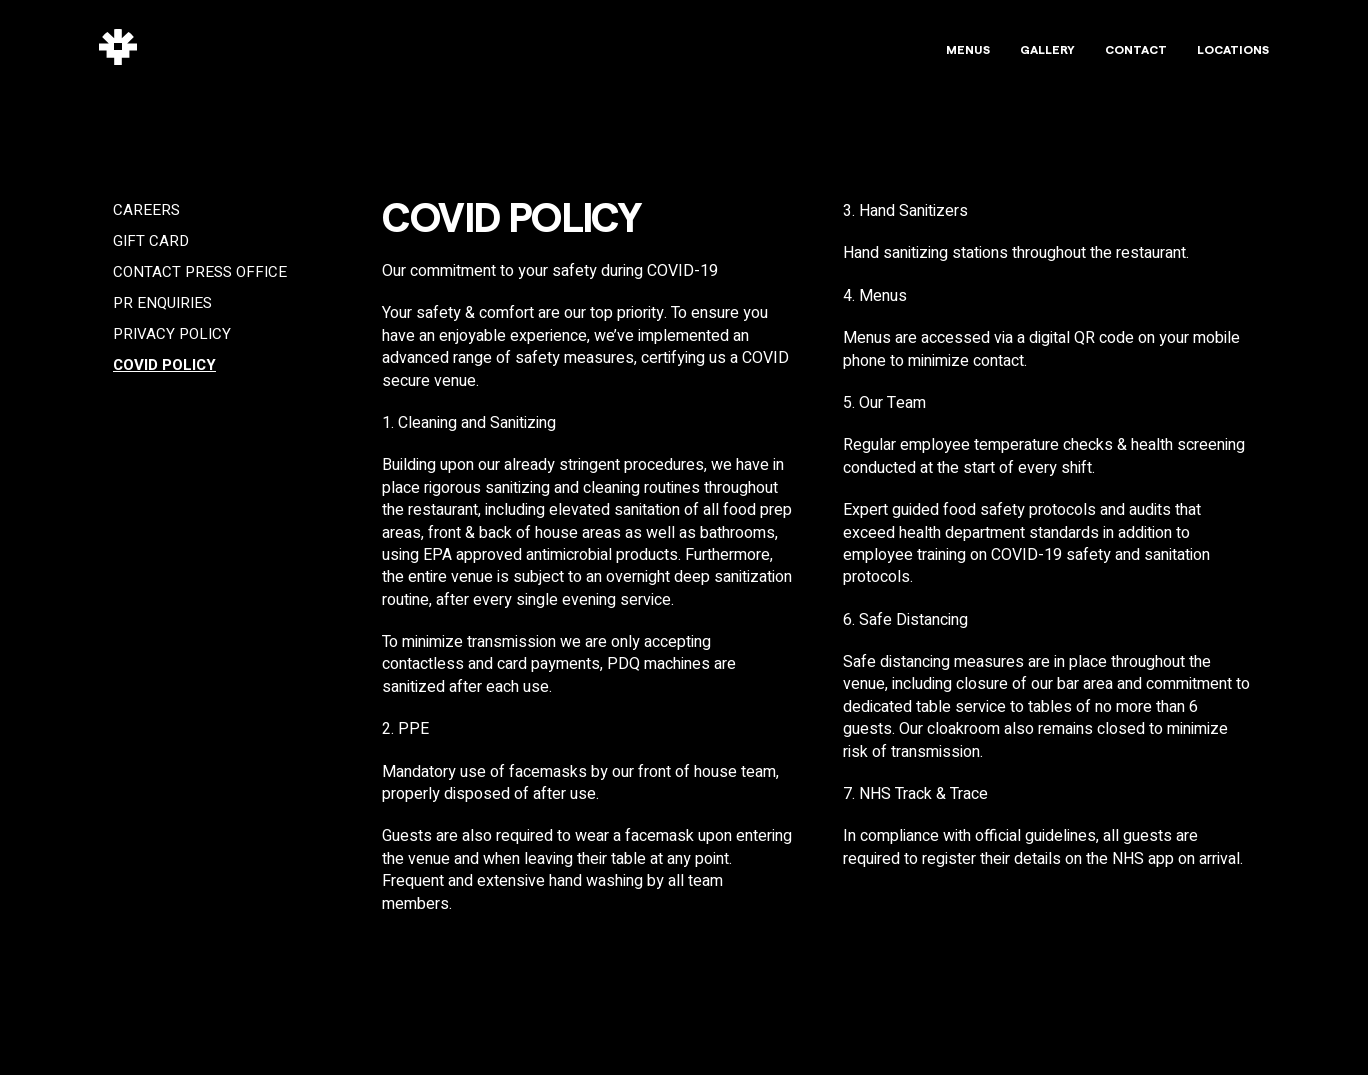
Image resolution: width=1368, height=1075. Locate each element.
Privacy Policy (172, 334)
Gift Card (151, 241)
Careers (146, 210)
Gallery (1047, 50)
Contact (1136, 50)
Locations (1233, 50)
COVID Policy (164, 365)
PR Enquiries (162, 303)
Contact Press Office (200, 272)
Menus (968, 50)
